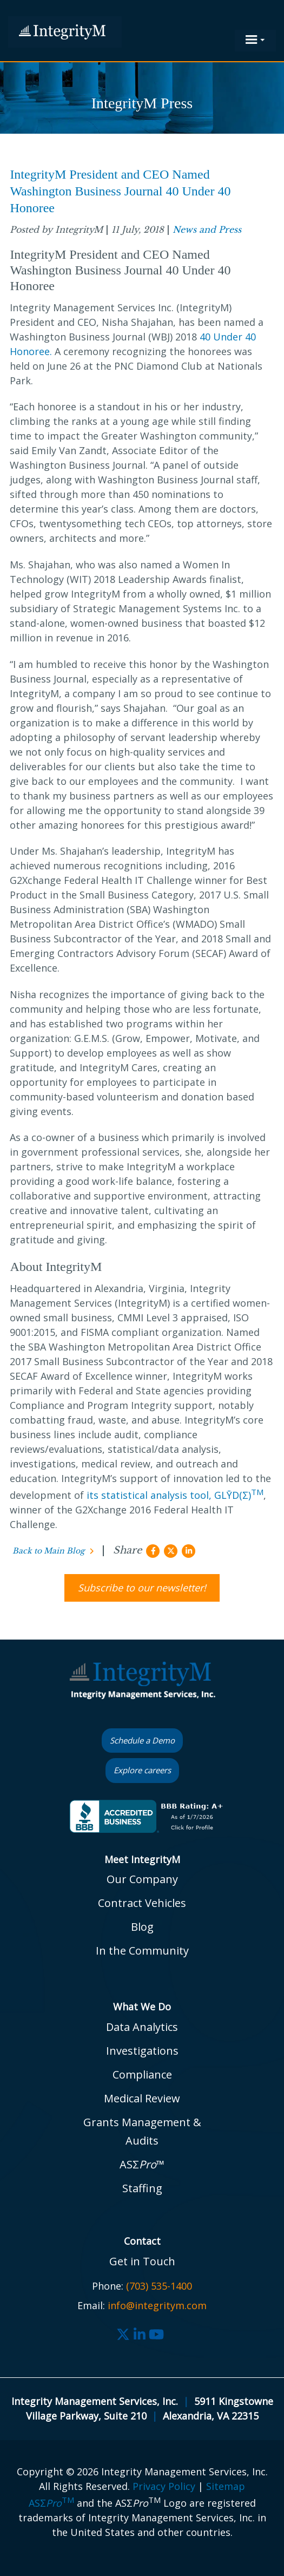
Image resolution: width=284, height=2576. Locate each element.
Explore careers (142, 1770)
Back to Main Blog (48, 1551)
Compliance (142, 2074)
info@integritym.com (157, 2305)
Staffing (142, 2188)
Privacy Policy (164, 2486)
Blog (142, 1926)
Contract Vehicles (142, 1903)
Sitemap (225, 2486)
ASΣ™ (142, 2164)
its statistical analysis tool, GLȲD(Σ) (175, 1495)
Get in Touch (142, 2261)
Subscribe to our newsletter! (142, 1587)
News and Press (207, 229)
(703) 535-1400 (159, 2285)
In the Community (142, 1950)
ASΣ (51, 2502)
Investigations (142, 2050)
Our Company (142, 1879)
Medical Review (142, 2098)
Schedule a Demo (142, 1740)
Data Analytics (142, 2027)
